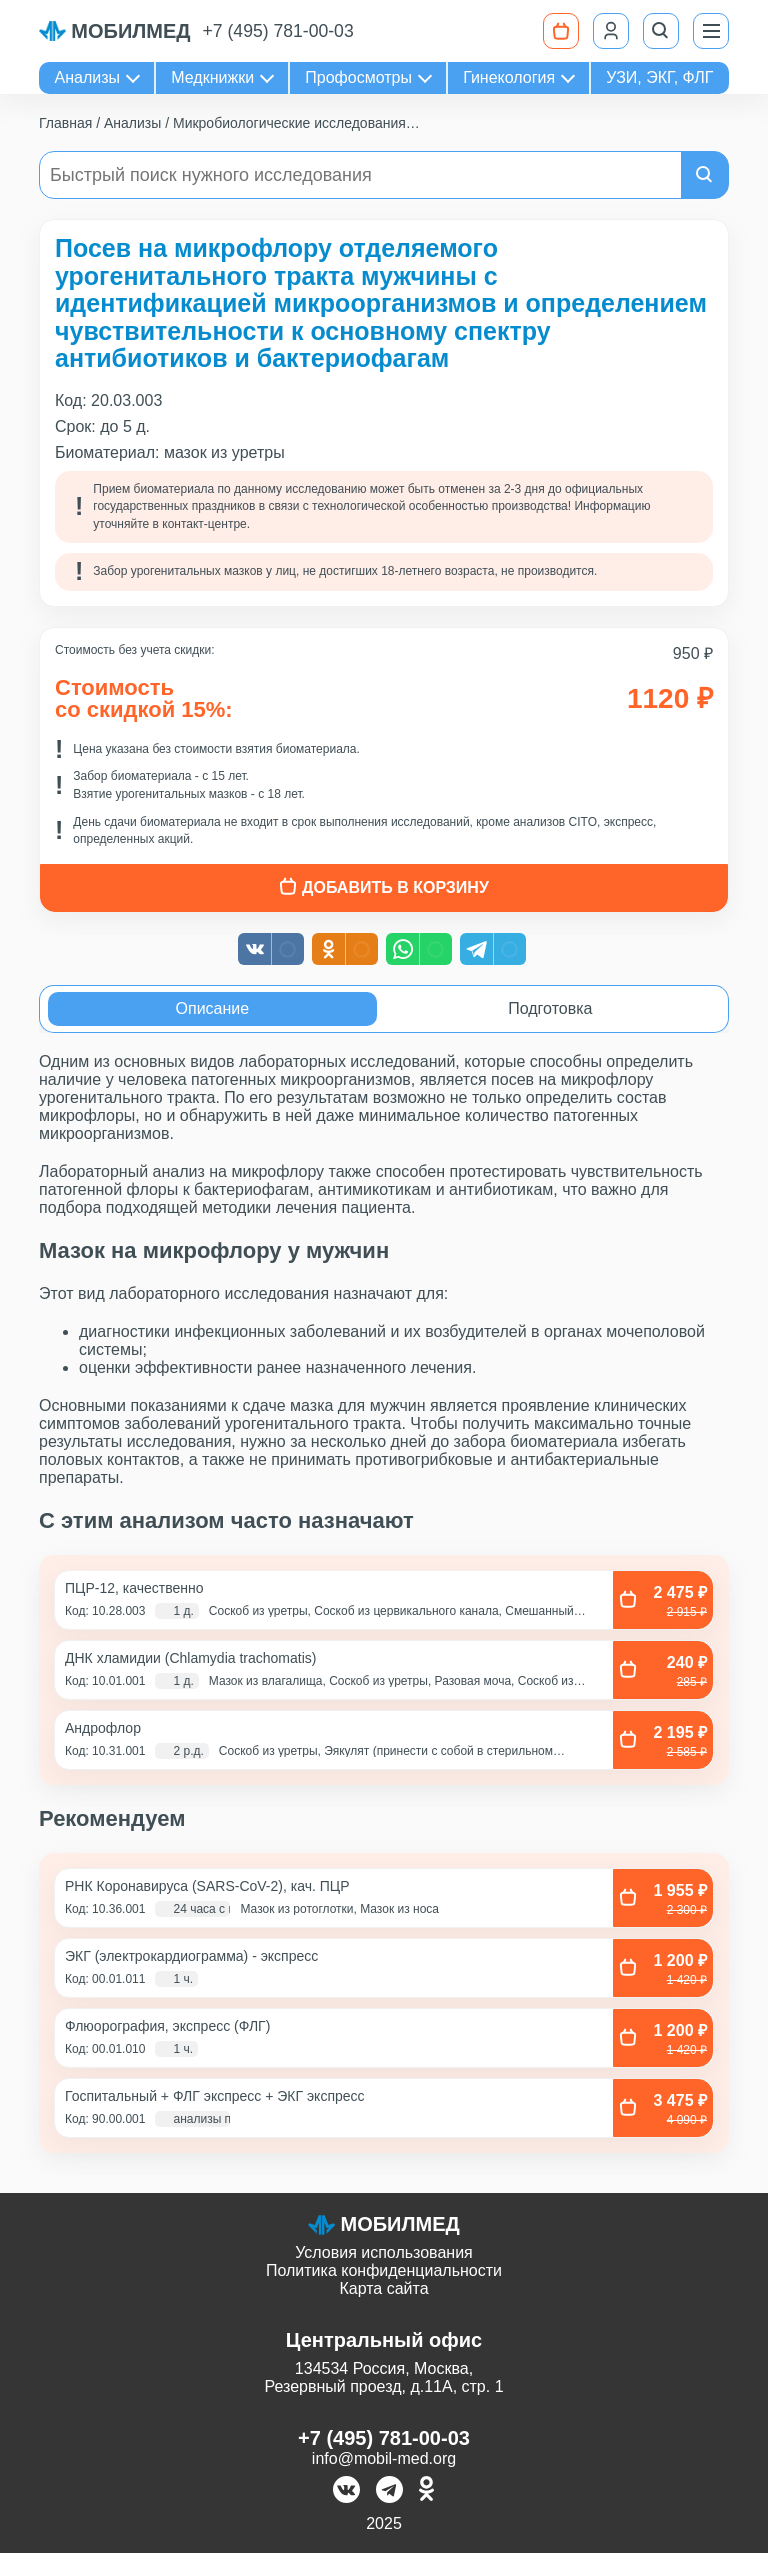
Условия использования (384, 2252)
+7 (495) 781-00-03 (278, 31)
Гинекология (509, 77)
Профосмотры (358, 77)
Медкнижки (212, 77)
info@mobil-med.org (384, 2458)
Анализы (88, 77)
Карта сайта (383, 2288)
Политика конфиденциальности (384, 2270)
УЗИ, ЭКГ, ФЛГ (659, 77)
